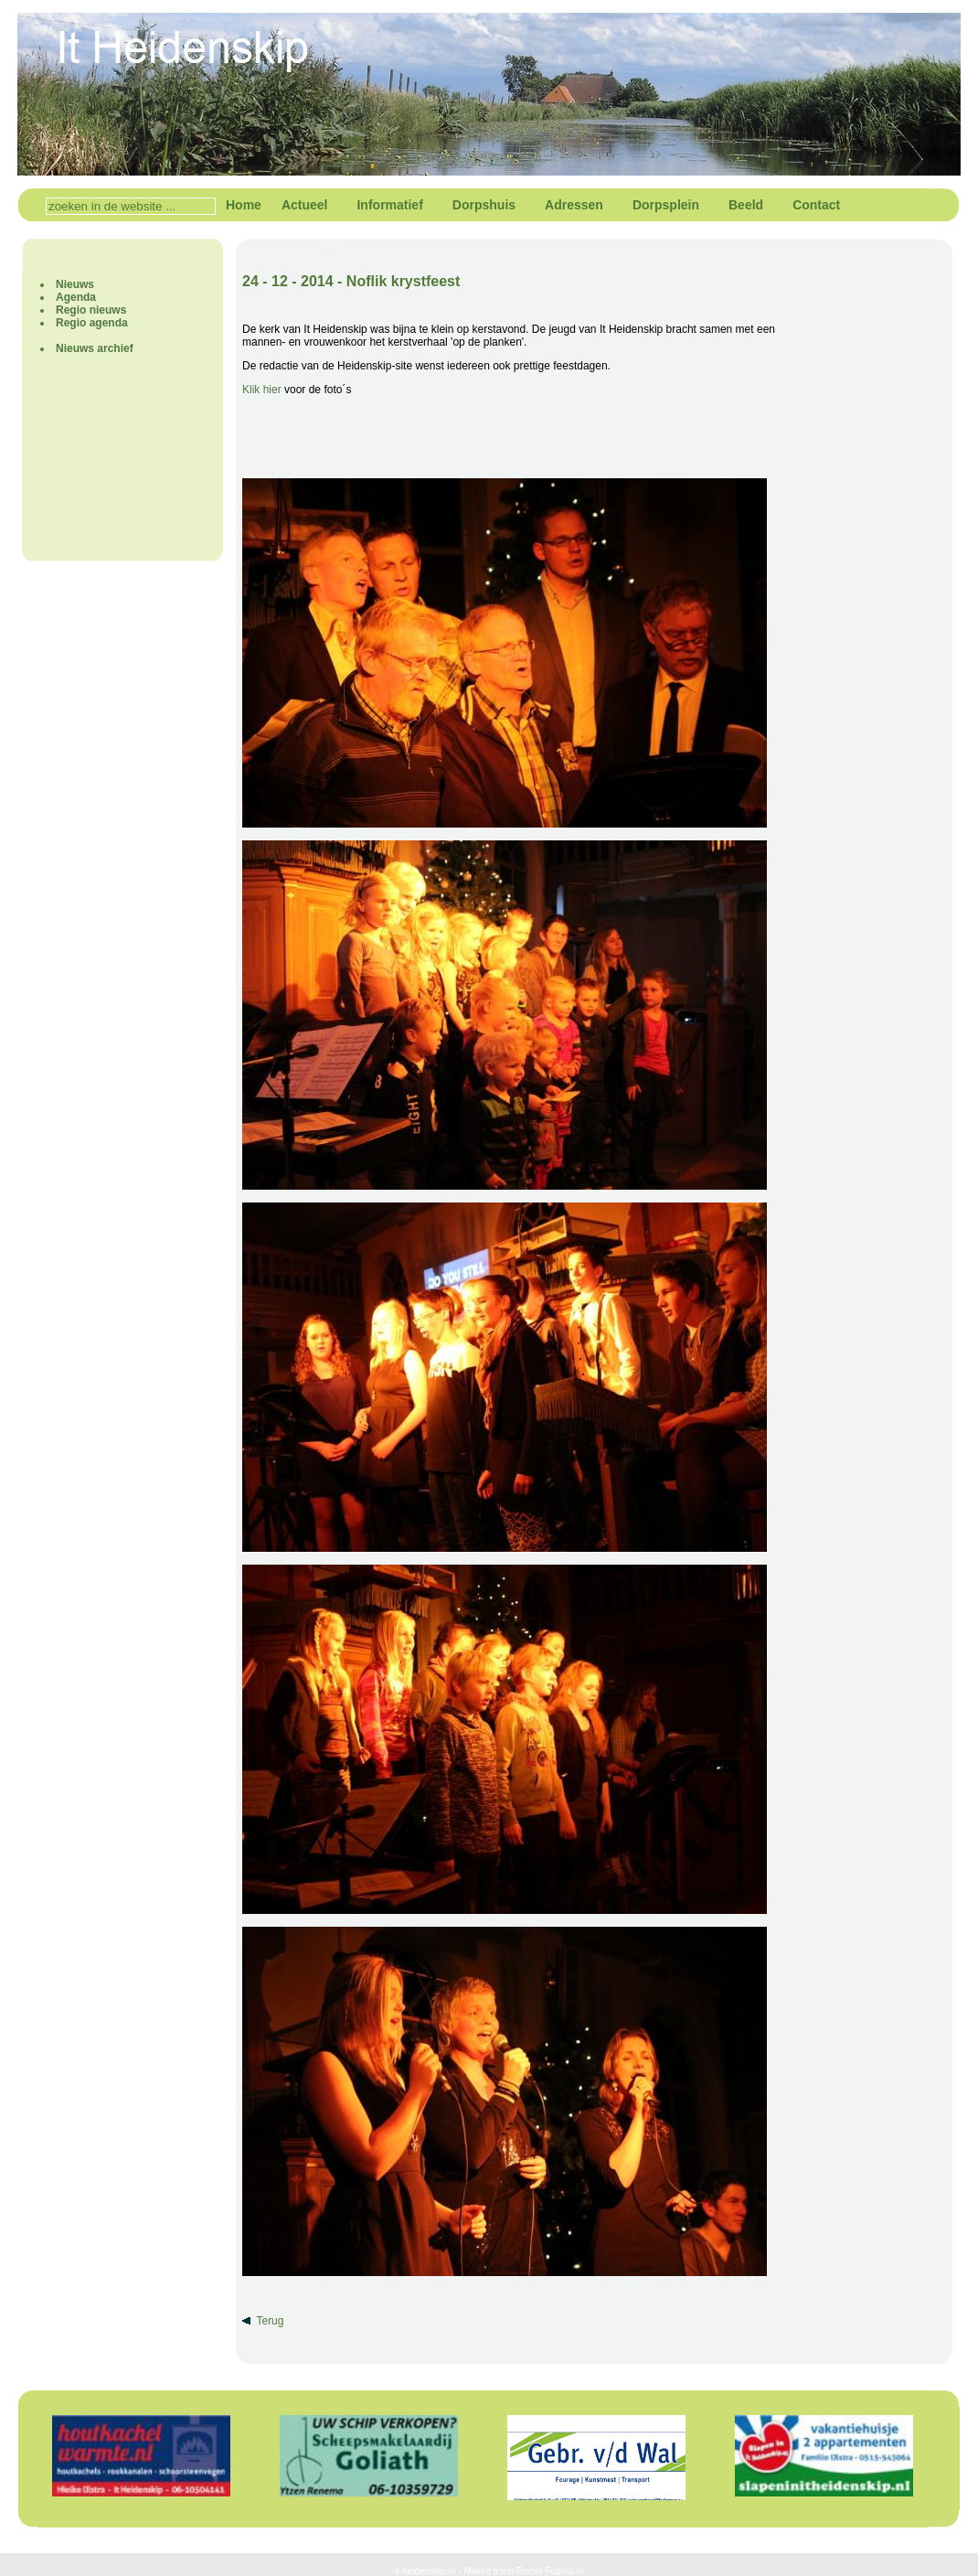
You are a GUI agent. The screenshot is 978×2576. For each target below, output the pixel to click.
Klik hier (262, 389)
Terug (269, 2320)
